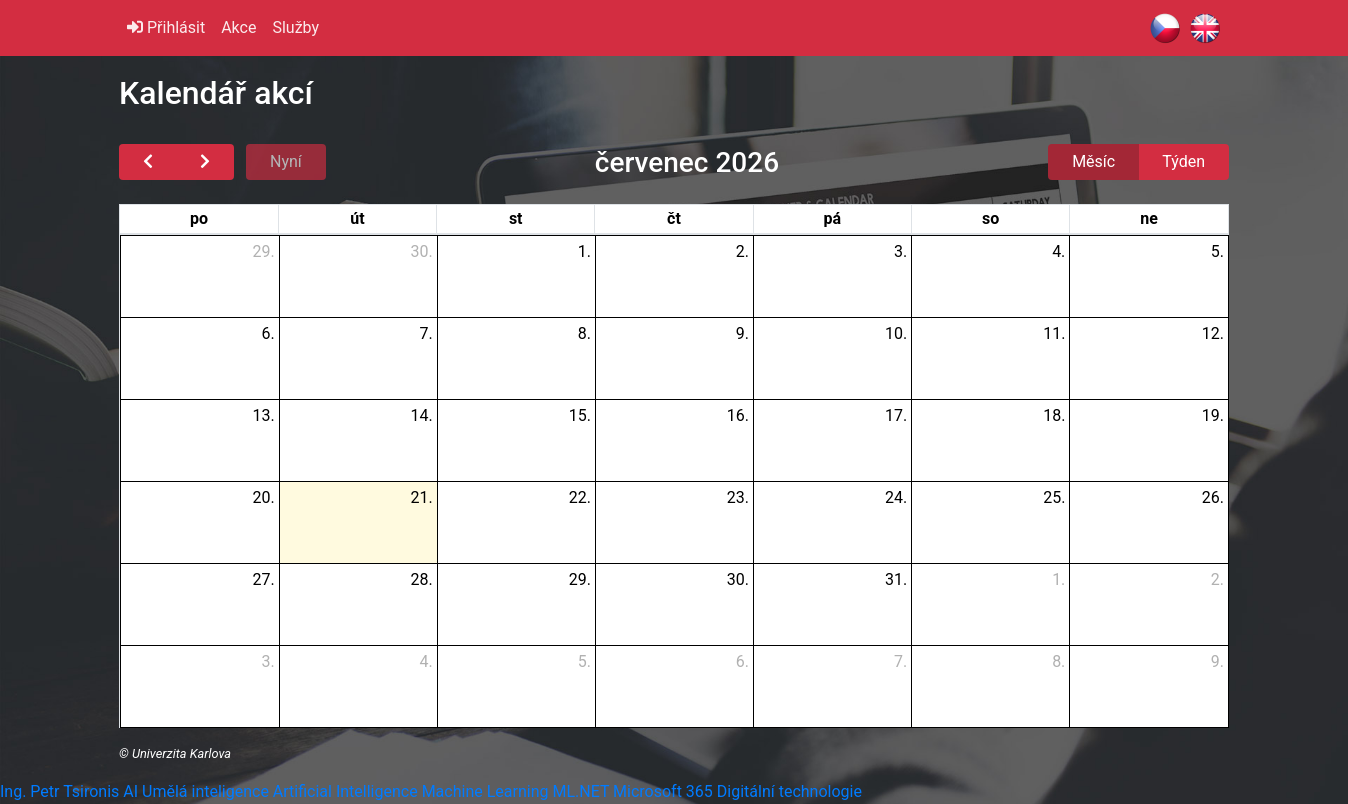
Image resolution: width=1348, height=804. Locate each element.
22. (580, 497)
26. (1213, 497)
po (199, 218)
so (990, 218)
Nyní (286, 161)
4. (1058, 251)
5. (1217, 251)
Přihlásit (166, 27)
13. (263, 415)
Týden (1183, 161)
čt (674, 218)
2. (742, 251)
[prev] (148, 162)
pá (832, 218)
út (357, 218)
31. (896, 579)
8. (584, 333)
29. (263, 251)
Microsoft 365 (663, 791)
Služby (295, 27)
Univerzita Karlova (181, 753)
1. (584, 251)
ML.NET (580, 791)
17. (896, 415)
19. (1213, 415)
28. (422, 579)
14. (422, 415)
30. (422, 251)
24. (896, 497)
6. (267, 333)
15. (580, 415)
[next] (205, 162)
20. (263, 497)
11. (1054, 333)
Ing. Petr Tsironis (59, 791)
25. (1054, 497)
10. (896, 333)
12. (1213, 333)
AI (130, 791)
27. (263, 579)
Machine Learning (485, 791)
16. (738, 415)
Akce (238, 27)
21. (422, 497)
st (516, 218)
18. (1054, 415)
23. (738, 497)
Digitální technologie (789, 791)
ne (1149, 218)
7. (426, 333)
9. (742, 333)
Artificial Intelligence (345, 791)
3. (900, 251)
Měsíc (1093, 161)
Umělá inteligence (205, 791)
